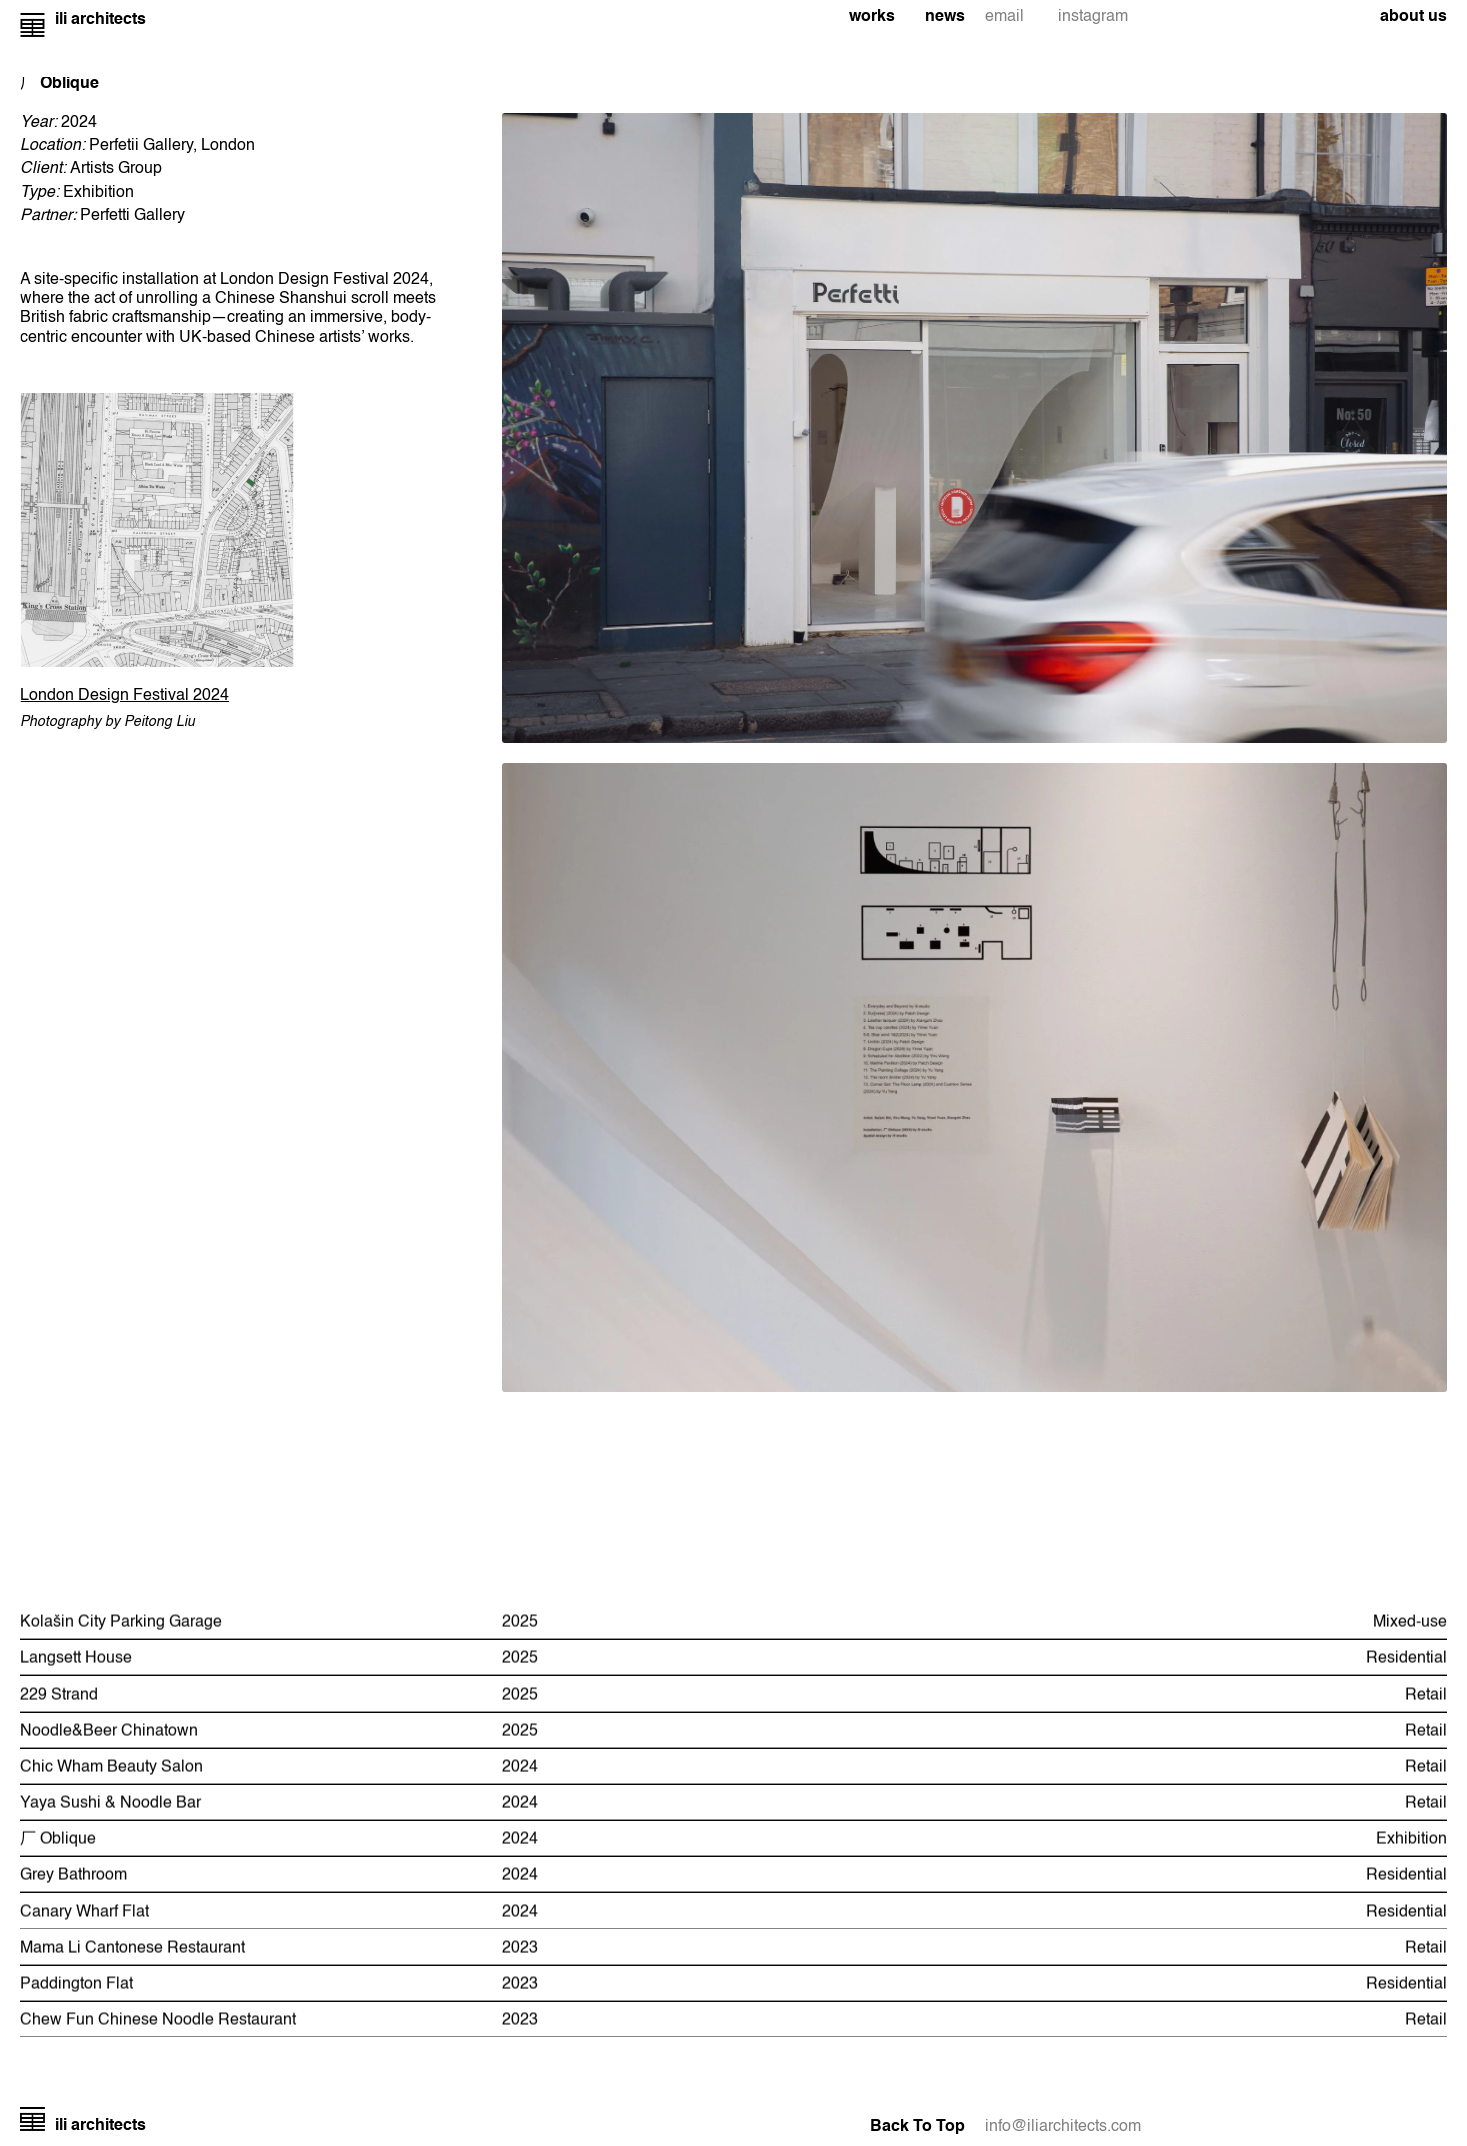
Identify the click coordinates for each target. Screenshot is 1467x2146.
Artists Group (116, 169)
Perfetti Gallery (132, 216)
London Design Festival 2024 (124, 696)
